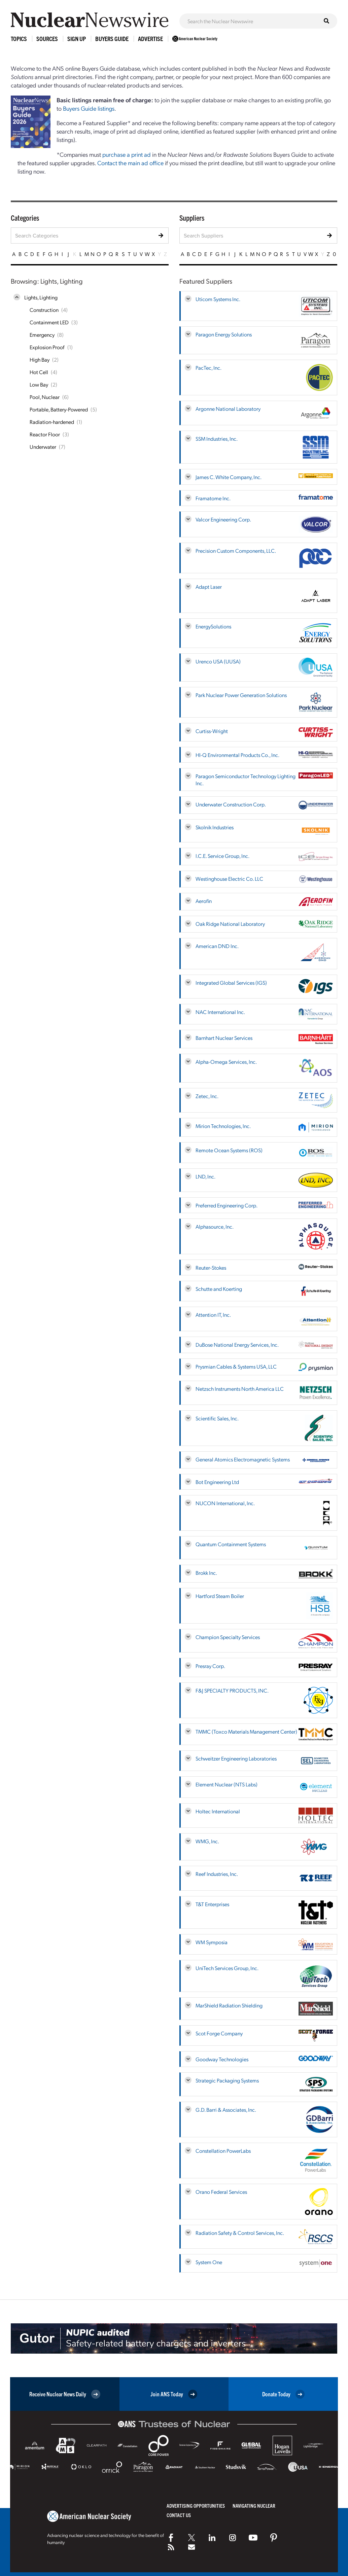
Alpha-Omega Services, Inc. (226, 1061)
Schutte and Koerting (219, 1288)
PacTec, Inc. (208, 367)
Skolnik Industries (215, 827)
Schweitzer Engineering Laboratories (236, 1758)
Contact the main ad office (130, 163)
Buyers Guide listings (88, 108)
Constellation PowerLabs (223, 2150)
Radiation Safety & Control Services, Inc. (240, 2232)
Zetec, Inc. (207, 1095)
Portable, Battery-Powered (59, 409)
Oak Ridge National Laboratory (230, 923)
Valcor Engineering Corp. (223, 519)
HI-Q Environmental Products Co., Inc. (237, 754)
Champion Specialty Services (228, 1636)
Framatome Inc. (213, 498)
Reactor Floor (45, 434)
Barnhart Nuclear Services (224, 1037)
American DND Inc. (217, 945)
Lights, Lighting (41, 297)
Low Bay (39, 384)
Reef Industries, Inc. (217, 1873)
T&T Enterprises (212, 1904)
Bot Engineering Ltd (217, 1481)
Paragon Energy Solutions (224, 334)
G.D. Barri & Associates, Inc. (226, 2109)
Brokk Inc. (206, 1572)
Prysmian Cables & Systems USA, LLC (236, 1366)
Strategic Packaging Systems (227, 2080)
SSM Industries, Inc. (217, 438)
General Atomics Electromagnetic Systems (243, 1459)
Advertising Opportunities (196, 2505)
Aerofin (204, 900)
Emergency (42, 334)
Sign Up (76, 38)
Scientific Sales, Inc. (217, 1418)
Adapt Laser (209, 586)
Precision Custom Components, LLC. (236, 550)
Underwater (43, 446)
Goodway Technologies (222, 2059)
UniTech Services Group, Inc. (227, 1967)
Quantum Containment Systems (231, 1544)
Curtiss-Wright (212, 730)
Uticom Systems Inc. (218, 298)
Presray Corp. (210, 1665)
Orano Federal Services (221, 2191)
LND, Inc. (205, 1176)
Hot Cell (39, 371)
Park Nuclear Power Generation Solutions (241, 694)
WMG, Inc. (207, 1841)
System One (209, 2261)
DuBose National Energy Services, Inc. (237, 1344)
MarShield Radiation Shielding (229, 2005)
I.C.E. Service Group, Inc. (222, 855)
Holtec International (218, 1811)
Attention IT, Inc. (213, 1314)
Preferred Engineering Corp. (226, 1205)
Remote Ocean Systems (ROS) (229, 1150)
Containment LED (49, 322)
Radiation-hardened (52, 421)
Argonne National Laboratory (228, 408)
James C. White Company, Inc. (229, 476)
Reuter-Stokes (211, 1267)
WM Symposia (212, 1942)
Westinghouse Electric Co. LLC (229, 878)
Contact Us (179, 2515)
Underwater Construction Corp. (231, 804)
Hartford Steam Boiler (220, 1595)
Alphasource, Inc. (215, 1226)
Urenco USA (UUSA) (218, 661)
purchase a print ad (126, 154)
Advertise (150, 38)
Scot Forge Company (219, 2033)
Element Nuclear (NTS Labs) (226, 1784)
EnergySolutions (213, 626)
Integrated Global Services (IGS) (231, 982)
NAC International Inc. (220, 1011)
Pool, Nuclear (45, 396)
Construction (44, 309)
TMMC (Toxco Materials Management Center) (246, 1731)
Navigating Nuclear (254, 2505)
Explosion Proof (47, 347)
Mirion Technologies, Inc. (223, 1125)
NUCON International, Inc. (225, 1503)
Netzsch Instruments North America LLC (240, 1388)
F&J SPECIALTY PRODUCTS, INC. (232, 1690)
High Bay (39, 359)
